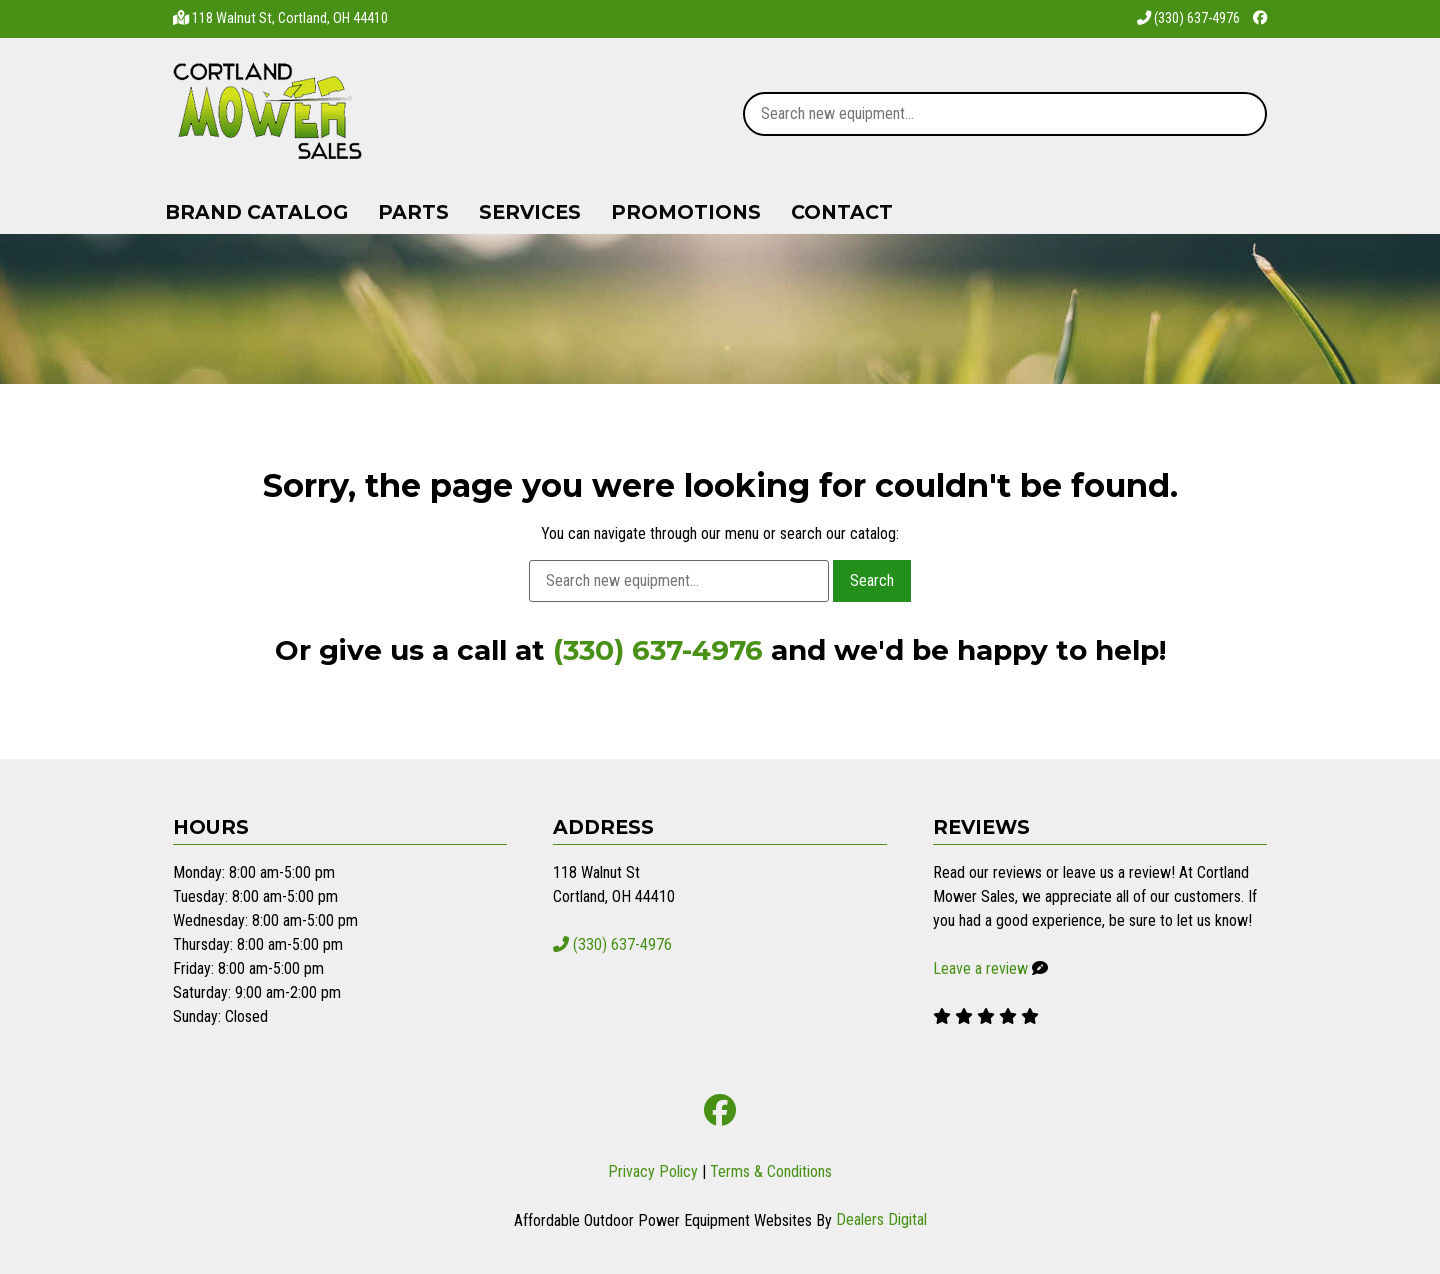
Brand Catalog (256, 212)
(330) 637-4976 (1188, 18)
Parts (413, 212)
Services (530, 212)
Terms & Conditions (771, 1171)
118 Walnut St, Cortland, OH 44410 (290, 18)
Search (872, 580)
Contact (842, 212)
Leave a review (980, 968)
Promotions (686, 212)
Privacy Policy (653, 1171)
